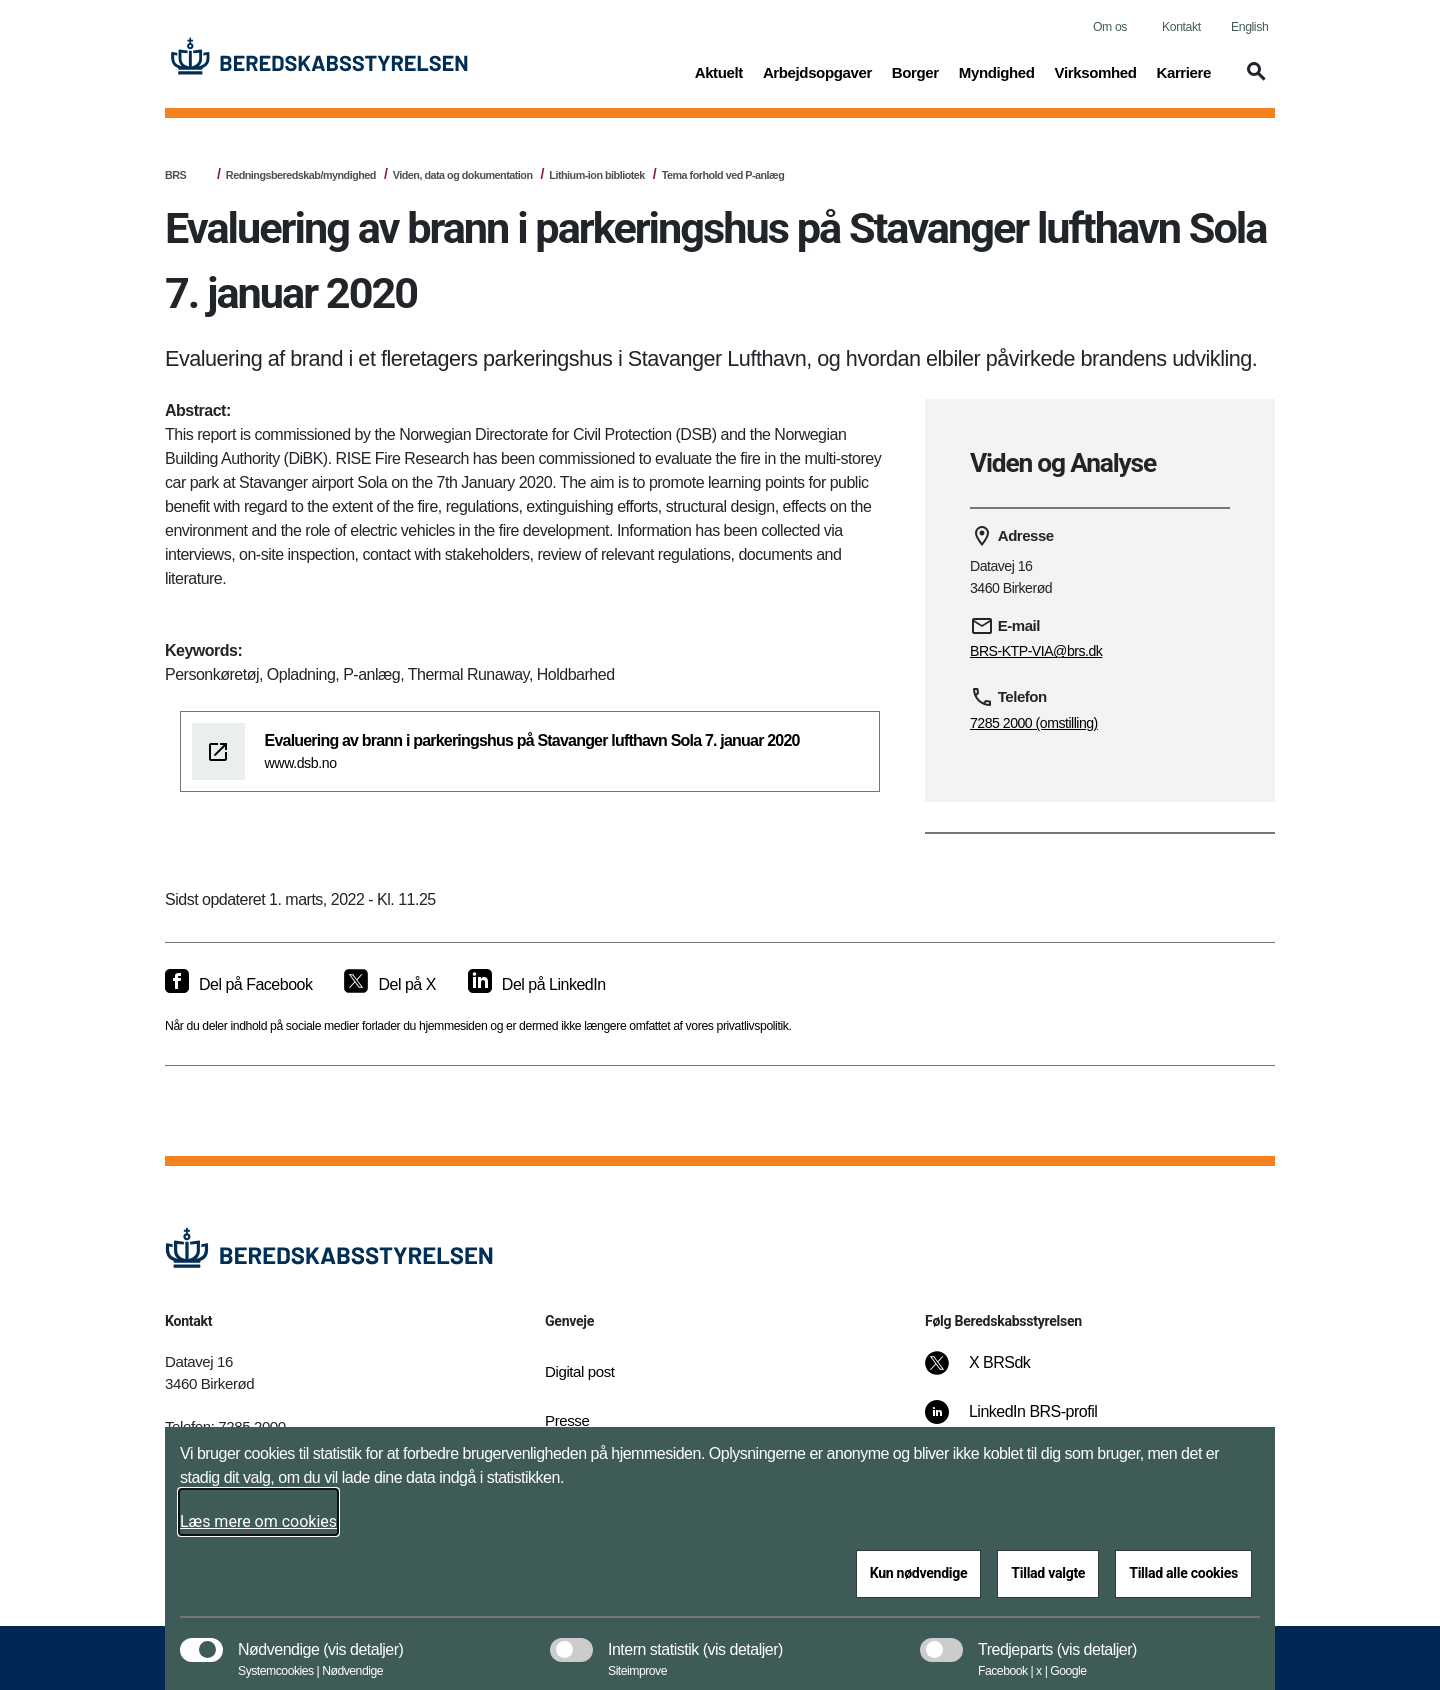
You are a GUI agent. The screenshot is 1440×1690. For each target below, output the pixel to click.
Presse (567, 1420)
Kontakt (1181, 27)
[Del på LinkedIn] (537, 985)
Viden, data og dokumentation (463, 175)
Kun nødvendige (919, 1573)
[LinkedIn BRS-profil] (1025, 1422)
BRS (175, 175)
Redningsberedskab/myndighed (301, 175)
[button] (1253, 81)
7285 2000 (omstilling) (1034, 723)
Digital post (580, 1371)
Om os (1110, 27)
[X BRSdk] (991, 1373)
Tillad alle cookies (1183, 1573)
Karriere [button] (1183, 71)
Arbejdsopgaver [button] (817, 71)
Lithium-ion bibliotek (597, 175)
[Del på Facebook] (238, 985)
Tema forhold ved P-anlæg (723, 175)
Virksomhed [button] (1096, 71)
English (1249, 27)
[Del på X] (389, 985)
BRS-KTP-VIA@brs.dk (1036, 651)
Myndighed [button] (997, 71)
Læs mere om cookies (258, 1521)
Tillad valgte (1048, 1573)
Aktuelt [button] (719, 71)
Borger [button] (915, 71)
